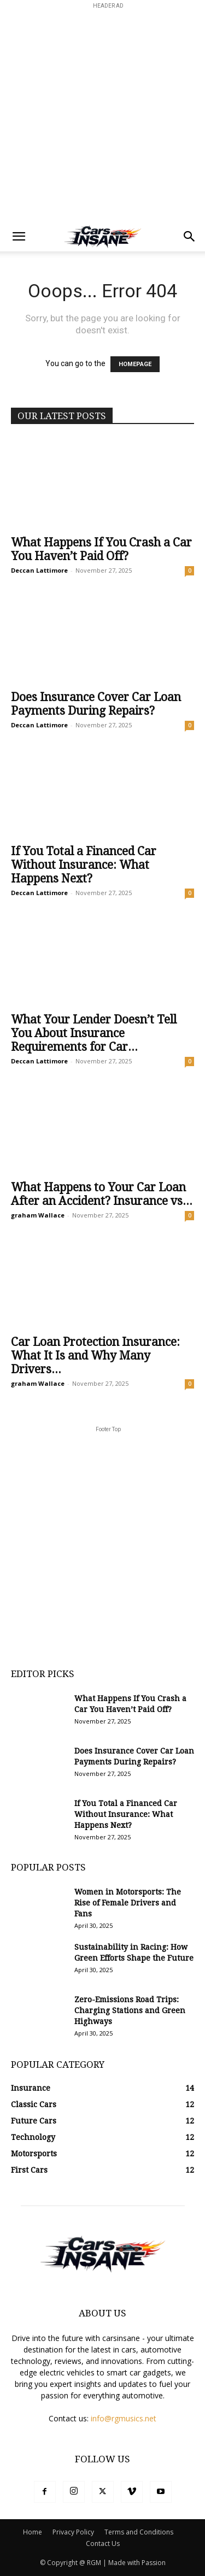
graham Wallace (38, 1215)
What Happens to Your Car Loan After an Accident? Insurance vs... (101, 1194)
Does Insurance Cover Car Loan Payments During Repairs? (96, 703)
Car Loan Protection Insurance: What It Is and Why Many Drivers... (95, 1355)
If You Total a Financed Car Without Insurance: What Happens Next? (83, 864)
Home (32, 2532)
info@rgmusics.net (123, 2418)
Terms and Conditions (138, 2532)
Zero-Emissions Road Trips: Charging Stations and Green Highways (129, 2010)
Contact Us (103, 2543)
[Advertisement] (102, 113)
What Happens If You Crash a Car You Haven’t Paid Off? (101, 549)
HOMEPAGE (135, 364)
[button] (18, 236)
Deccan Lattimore (39, 570)
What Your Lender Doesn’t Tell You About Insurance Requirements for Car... (94, 1033)
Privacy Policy (73, 2532)
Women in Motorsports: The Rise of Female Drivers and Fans (127, 1902)
